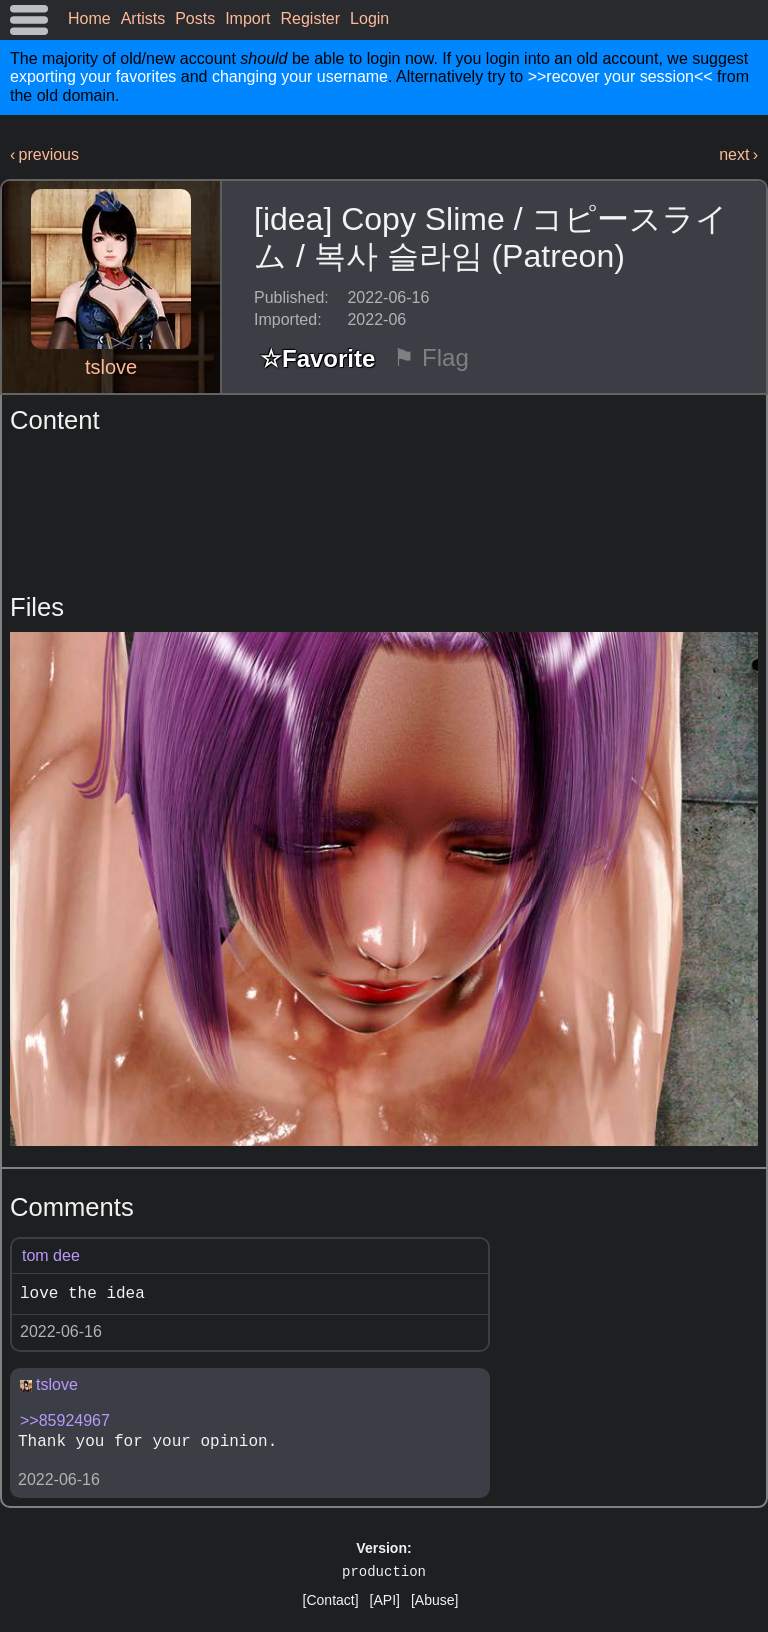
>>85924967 (65, 1420)
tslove (111, 367)
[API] (385, 1600)
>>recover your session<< (620, 76)
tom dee (51, 1255)
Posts (195, 18)
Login (369, 18)
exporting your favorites (93, 76)
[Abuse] (434, 1600)
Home (89, 18)
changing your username (300, 76)
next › (738, 154)
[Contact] (331, 1600)
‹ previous (44, 154)
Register (311, 18)
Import (247, 18)
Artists (143, 18)
